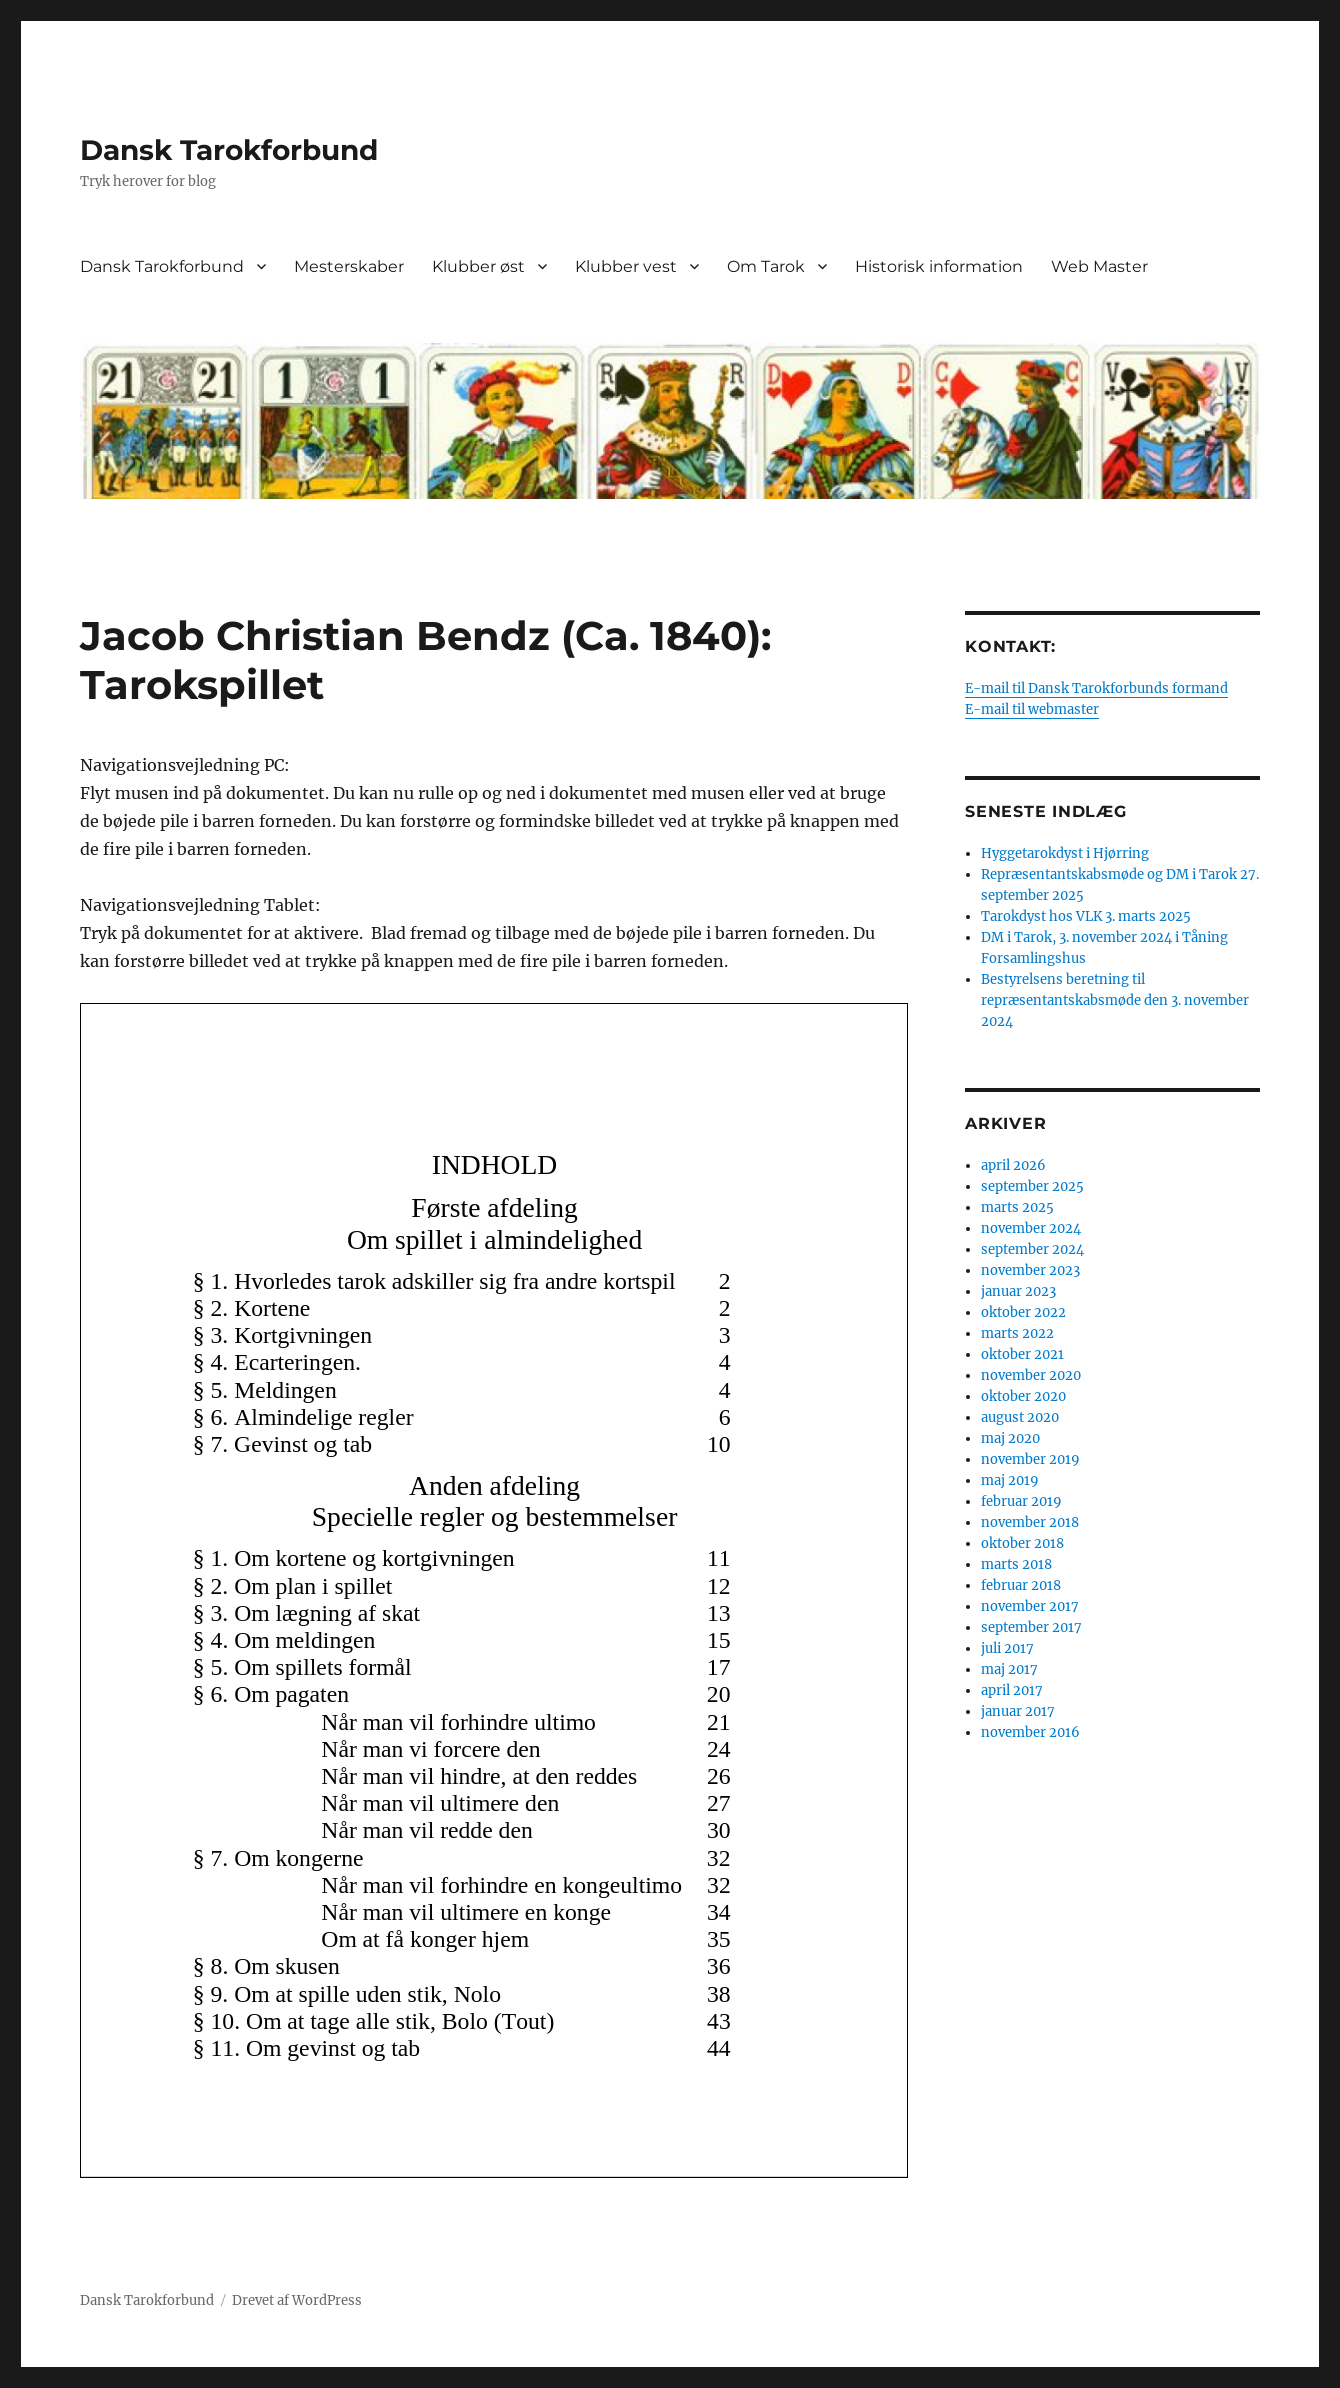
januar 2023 (1018, 1291)
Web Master (1099, 266)
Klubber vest (626, 266)
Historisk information (939, 266)
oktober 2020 (1023, 1396)
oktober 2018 (1022, 1543)
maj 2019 (1010, 1480)
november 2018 (1030, 1522)
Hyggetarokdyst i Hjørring (1065, 853)
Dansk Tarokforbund (229, 150)
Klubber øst (478, 266)
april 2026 (1013, 1165)
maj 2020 (1010, 1438)
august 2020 (1020, 1417)
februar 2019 (1021, 1501)
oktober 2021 (1022, 1354)
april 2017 (1012, 1690)
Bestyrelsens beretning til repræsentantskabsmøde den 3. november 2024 (1115, 1000)
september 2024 (1032, 1249)
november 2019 (1030, 1459)
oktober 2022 (1023, 1312)
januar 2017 (1018, 1711)
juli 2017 (1007, 1648)
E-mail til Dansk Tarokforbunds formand (1096, 688)
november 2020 (1031, 1375)
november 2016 (1030, 1732)
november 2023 (1030, 1270)
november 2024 (1031, 1228)
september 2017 (1031, 1627)
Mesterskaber (349, 266)
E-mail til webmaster (1032, 709)
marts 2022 (1017, 1333)
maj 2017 (1009, 1669)
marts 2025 (1017, 1207)
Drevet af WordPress (297, 2300)
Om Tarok (766, 266)
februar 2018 (1021, 1585)
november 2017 (1030, 1606)
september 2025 (1032, 1186)
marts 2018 (1016, 1564)
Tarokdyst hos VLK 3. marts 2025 (1086, 916)
